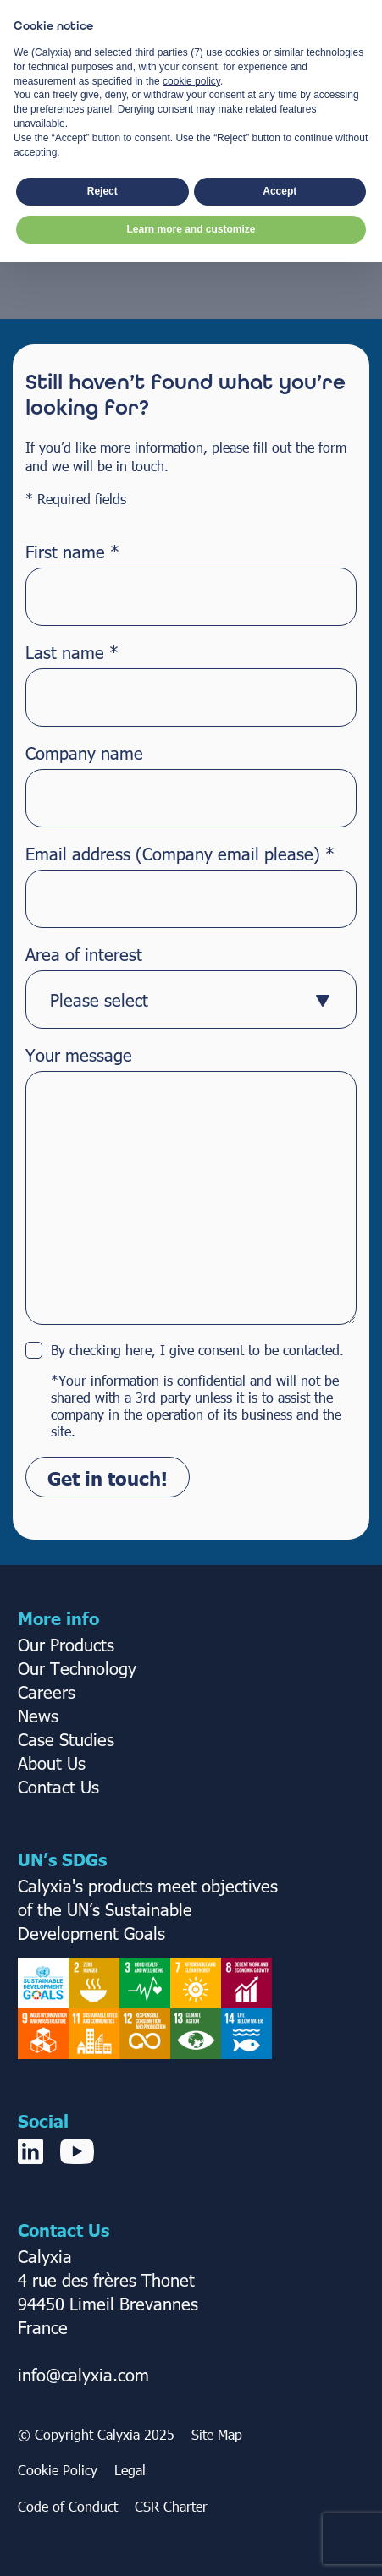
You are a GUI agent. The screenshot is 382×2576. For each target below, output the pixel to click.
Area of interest (83, 953)
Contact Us (58, 1786)
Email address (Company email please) (180, 852)
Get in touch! (107, 1477)
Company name (84, 752)
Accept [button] (279, 2505)
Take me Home (191, 208)
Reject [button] (102, 2505)
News (38, 1715)
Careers (46, 1691)
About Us (52, 1762)
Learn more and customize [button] (190, 2543)
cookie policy (191, 2395)
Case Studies (66, 1738)
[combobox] (191, 999)
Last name (72, 651)
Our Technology (77, 1667)
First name (72, 550)
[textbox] (175, 999)
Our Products (66, 1644)
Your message (78, 1054)
